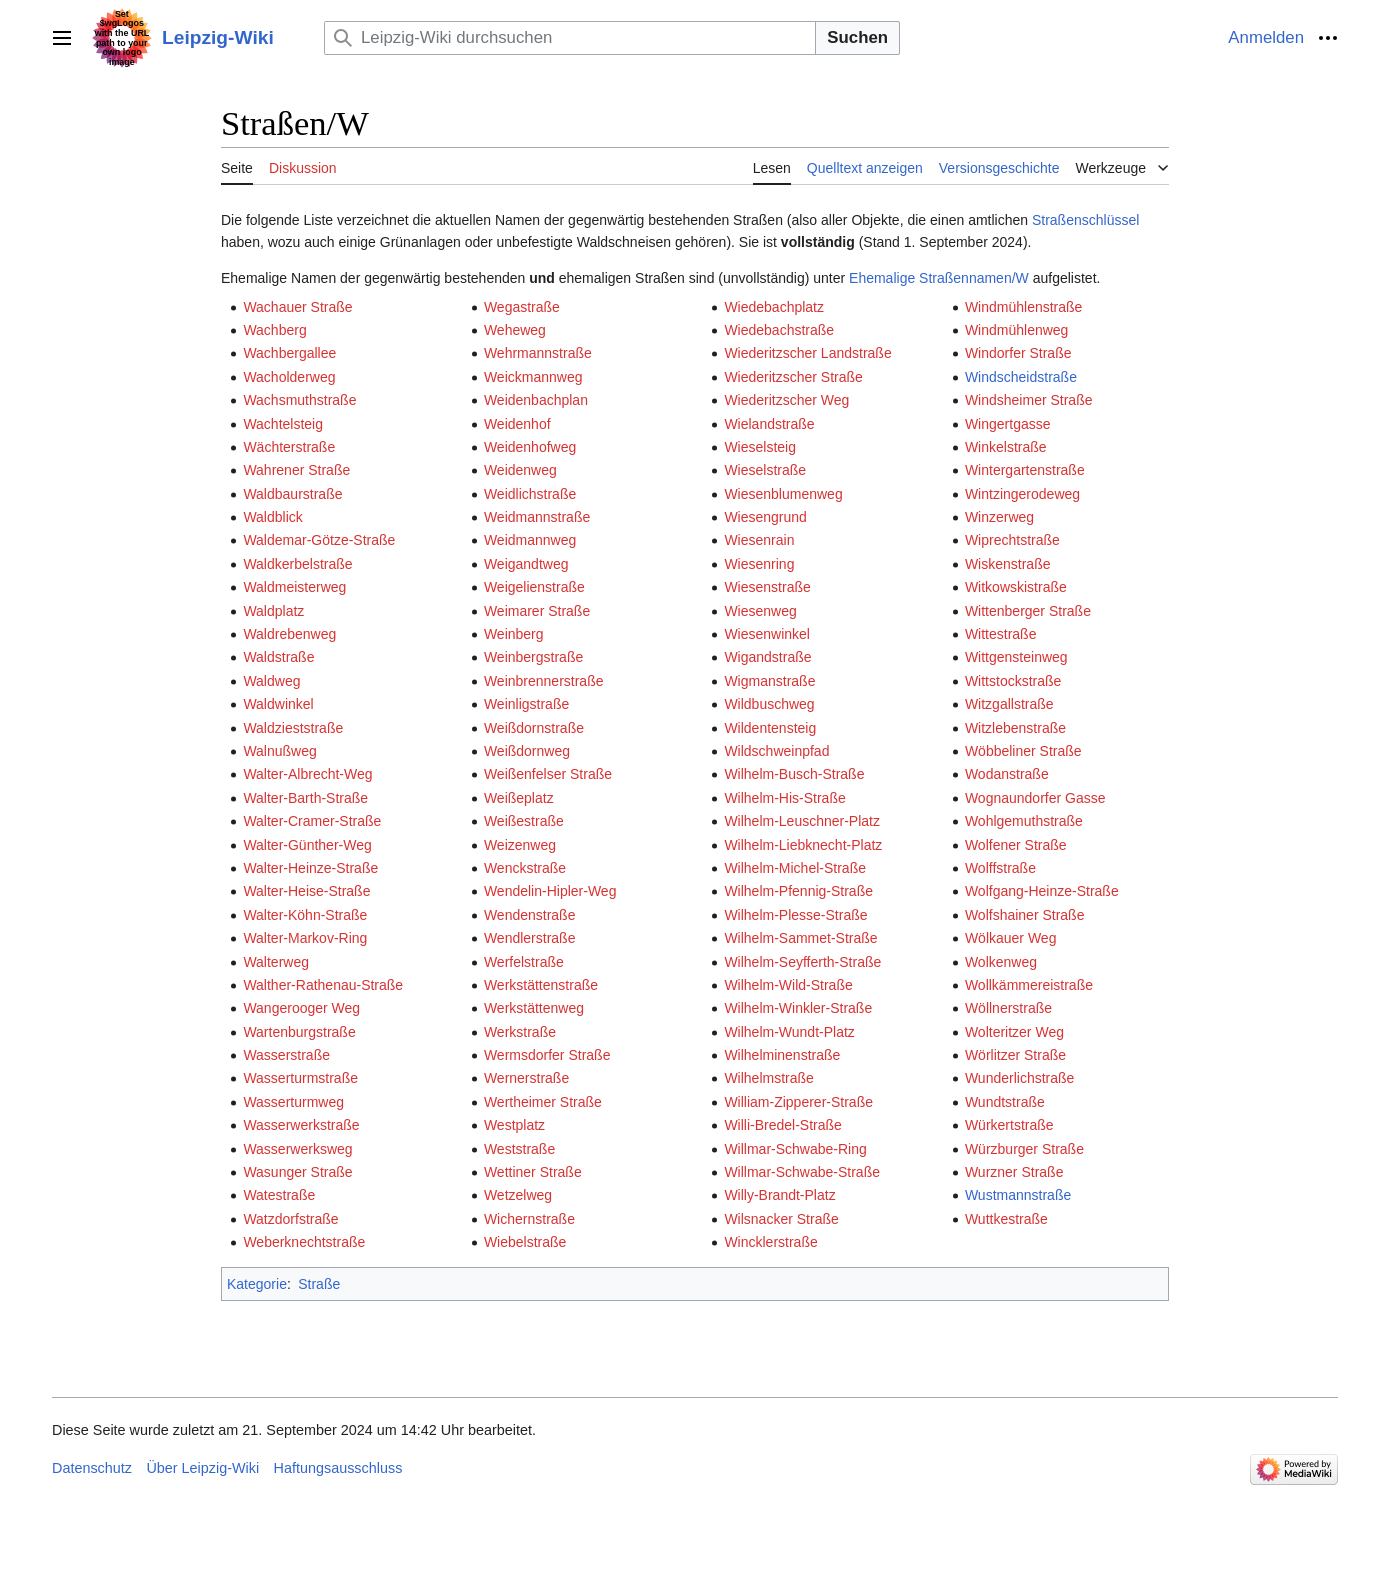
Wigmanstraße (769, 681)
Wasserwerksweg (297, 1149)
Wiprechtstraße (1012, 540)
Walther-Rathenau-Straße (323, 985)
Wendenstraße (530, 915)
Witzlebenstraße (1015, 728)
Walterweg (276, 962)
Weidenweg (520, 470)
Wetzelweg (518, 1195)
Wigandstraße (767, 657)
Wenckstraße (525, 868)
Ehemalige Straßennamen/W (939, 278)
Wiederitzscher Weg (786, 400)
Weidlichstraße (530, 494)
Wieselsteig (760, 447)
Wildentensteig (770, 728)
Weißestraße (524, 821)
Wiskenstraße (1008, 564)
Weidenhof (517, 424)
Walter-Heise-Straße (306, 891)
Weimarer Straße (537, 611)
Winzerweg (999, 517)
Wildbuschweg (769, 704)
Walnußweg (279, 751)
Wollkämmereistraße (1029, 985)
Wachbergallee (289, 353)
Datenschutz (92, 1468)
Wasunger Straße (297, 1172)
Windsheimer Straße (1029, 400)
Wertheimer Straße (543, 1102)
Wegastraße (522, 307)
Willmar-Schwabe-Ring (795, 1149)
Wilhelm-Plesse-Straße (795, 915)
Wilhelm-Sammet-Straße (800, 938)
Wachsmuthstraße (299, 400)
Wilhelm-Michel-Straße (795, 868)
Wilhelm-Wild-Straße (788, 985)
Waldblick (272, 517)
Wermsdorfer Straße (547, 1055)
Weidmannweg (530, 540)
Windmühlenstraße (1024, 307)
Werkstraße (520, 1032)
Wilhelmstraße (768, 1078)
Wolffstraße (1000, 868)
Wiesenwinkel (767, 634)
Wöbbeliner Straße (1023, 751)
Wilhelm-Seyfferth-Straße (802, 962)
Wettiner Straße (533, 1172)
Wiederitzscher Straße (793, 377)
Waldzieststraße (293, 728)
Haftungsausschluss (338, 1468)
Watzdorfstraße (290, 1219)
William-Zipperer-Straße (798, 1102)
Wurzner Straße (1014, 1172)
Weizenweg (520, 845)
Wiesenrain (759, 540)
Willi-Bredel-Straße (782, 1125)
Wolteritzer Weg (1014, 1032)
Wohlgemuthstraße (1024, 821)
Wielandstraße (769, 424)
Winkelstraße (1006, 447)
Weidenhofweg (530, 447)
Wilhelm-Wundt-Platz (789, 1032)
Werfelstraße (524, 962)
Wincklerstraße (770, 1242)
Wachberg (274, 330)
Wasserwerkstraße (301, 1125)
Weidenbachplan (536, 400)
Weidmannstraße (537, 517)
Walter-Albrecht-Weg (307, 774)
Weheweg (515, 330)
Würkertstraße (1009, 1125)
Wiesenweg (760, 611)
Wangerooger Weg (301, 1008)
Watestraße (279, 1195)
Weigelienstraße (534, 587)
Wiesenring (759, 564)
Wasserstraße (286, 1055)
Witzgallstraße (1009, 704)
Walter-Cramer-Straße (312, 821)
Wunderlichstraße (1019, 1078)
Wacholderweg (289, 377)
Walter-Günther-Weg (307, 845)
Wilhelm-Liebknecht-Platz (803, 845)
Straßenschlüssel (1085, 220)
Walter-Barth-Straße (305, 798)
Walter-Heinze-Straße (310, 868)
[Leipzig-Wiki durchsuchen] (570, 37)
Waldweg (271, 681)
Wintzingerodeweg (1022, 494)
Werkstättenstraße (541, 985)
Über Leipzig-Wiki (202, 1468)
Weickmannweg (533, 377)
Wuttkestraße (1006, 1219)
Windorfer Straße (1018, 353)
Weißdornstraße (534, 728)
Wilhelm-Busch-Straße (794, 774)
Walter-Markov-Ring (305, 938)
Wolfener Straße (1016, 845)
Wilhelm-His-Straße (784, 798)
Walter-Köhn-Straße (305, 915)
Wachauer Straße (297, 307)
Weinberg (514, 634)
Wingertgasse (1008, 424)
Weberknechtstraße (304, 1242)
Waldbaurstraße (292, 494)
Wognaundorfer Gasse (1035, 798)
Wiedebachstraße (779, 330)
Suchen (857, 37)
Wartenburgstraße (299, 1032)
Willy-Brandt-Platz (779, 1195)
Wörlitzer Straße (1015, 1055)
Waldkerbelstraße (297, 564)
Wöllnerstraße (1008, 1008)
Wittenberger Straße (1028, 611)
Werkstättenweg (534, 1008)
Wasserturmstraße (300, 1078)
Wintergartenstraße (1025, 470)
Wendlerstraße (530, 938)
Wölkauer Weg (1011, 938)
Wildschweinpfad (776, 751)
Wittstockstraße (1013, 681)
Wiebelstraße (525, 1242)
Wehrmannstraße (538, 353)
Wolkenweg (1001, 962)
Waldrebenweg (289, 634)
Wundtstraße (1005, 1102)
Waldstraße (278, 657)
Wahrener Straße (296, 470)
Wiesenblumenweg (783, 494)
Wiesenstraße (767, 587)
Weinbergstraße (533, 657)
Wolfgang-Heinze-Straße (1042, 891)
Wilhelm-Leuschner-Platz (802, 821)
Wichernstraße (529, 1219)
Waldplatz (273, 611)
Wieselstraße (765, 470)
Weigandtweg (526, 564)
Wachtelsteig (283, 424)
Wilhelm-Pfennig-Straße (798, 891)
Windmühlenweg (1017, 330)
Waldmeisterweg (294, 587)
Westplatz (514, 1125)
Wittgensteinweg (1016, 657)
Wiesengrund (765, 517)
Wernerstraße (526, 1078)
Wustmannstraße (1018, 1195)
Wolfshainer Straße (1025, 915)
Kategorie (257, 1284)
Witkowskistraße (1016, 587)
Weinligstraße (526, 704)
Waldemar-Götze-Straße (319, 540)
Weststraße (519, 1149)
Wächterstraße (289, 447)
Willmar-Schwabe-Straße (802, 1172)
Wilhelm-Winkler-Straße (798, 1008)
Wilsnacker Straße (781, 1219)
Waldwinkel (278, 704)
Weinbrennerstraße (544, 681)
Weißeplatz (519, 798)
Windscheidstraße (1021, 377)
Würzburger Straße (1024, 1149)
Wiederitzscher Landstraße (807, 353)
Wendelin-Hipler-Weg (550, 891)
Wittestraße (1001, 634)
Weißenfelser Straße (548, 774)
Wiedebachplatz (774, 307)
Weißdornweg (527, 751)
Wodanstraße (1007, 774)
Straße (319, 1284)
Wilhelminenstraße (782, 1055)
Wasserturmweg (293, 1102)
